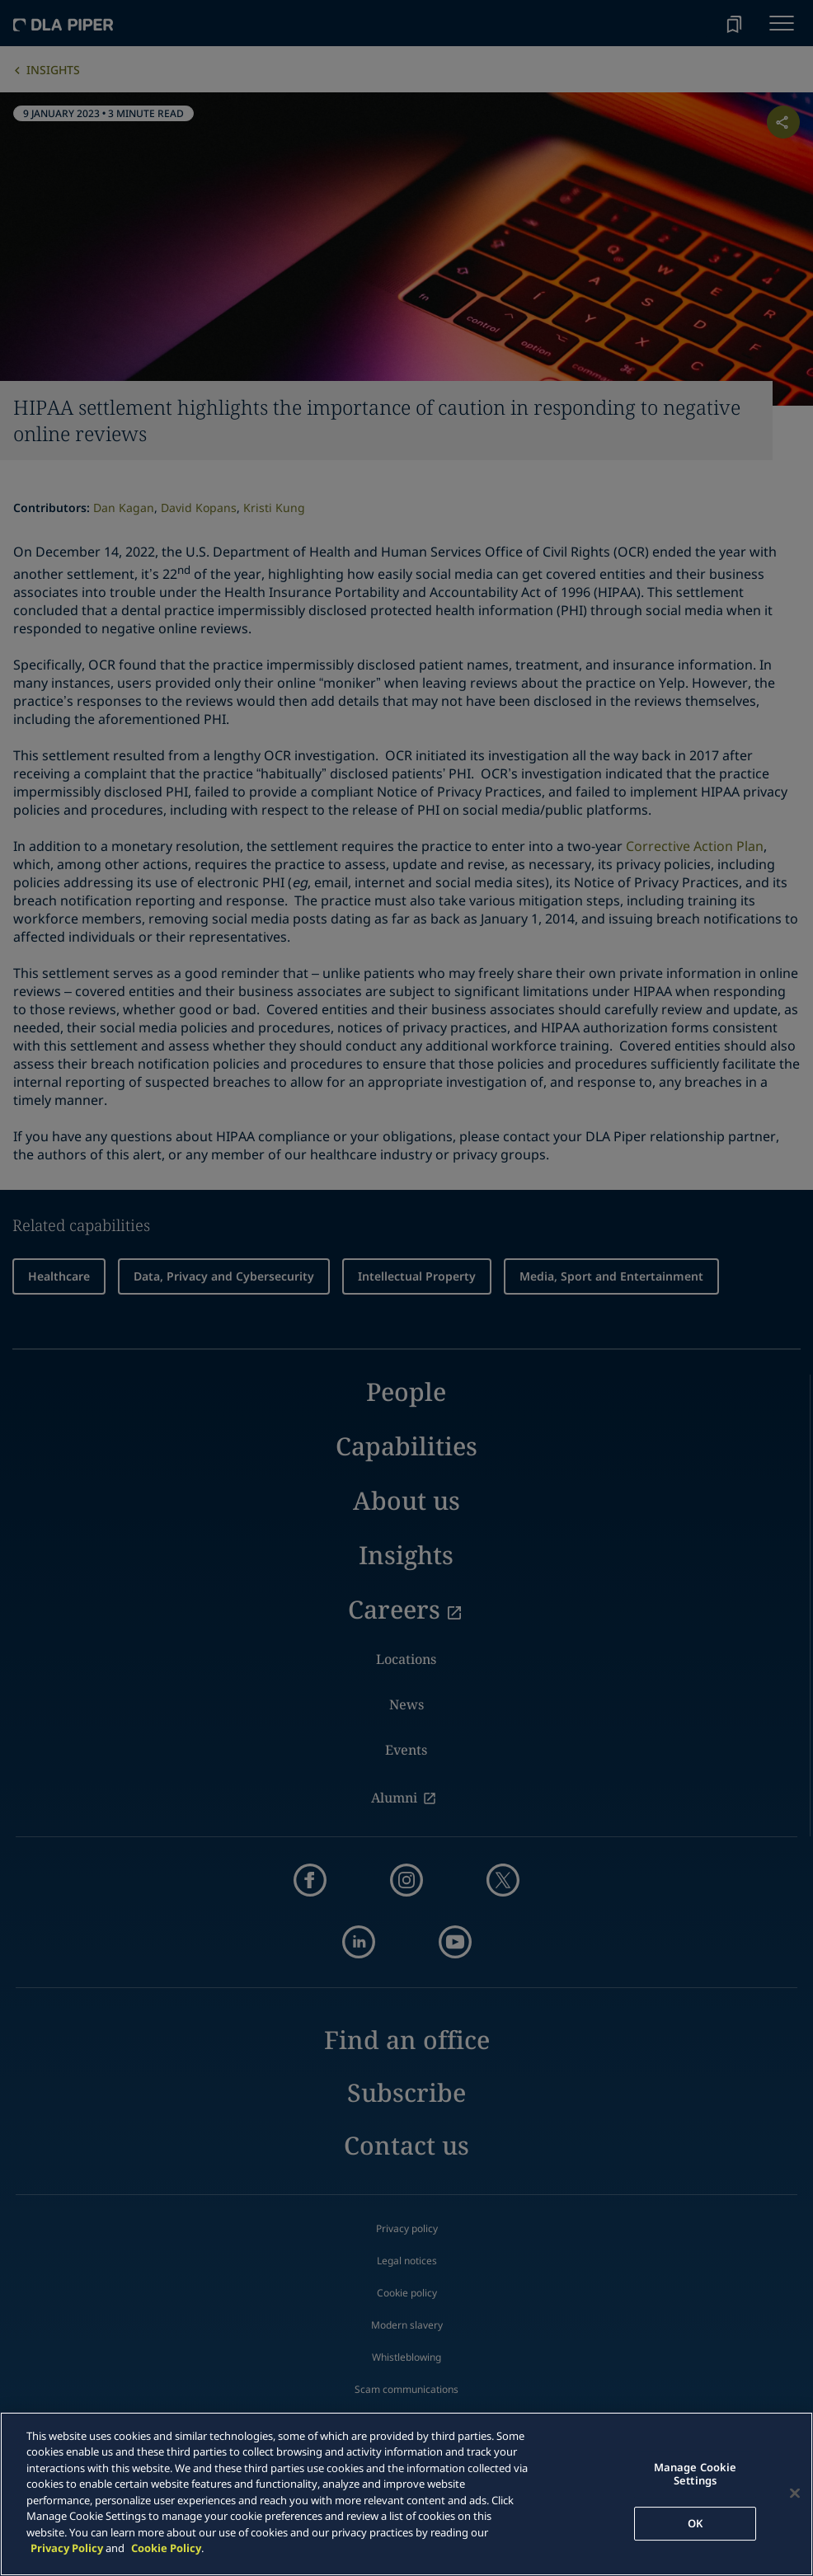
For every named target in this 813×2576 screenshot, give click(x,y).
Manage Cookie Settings (695, 2475)
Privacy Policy (67, 2548)
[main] (406, 2494)
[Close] (795, 2493)
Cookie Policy (166, 2548)
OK (695, 2523)
